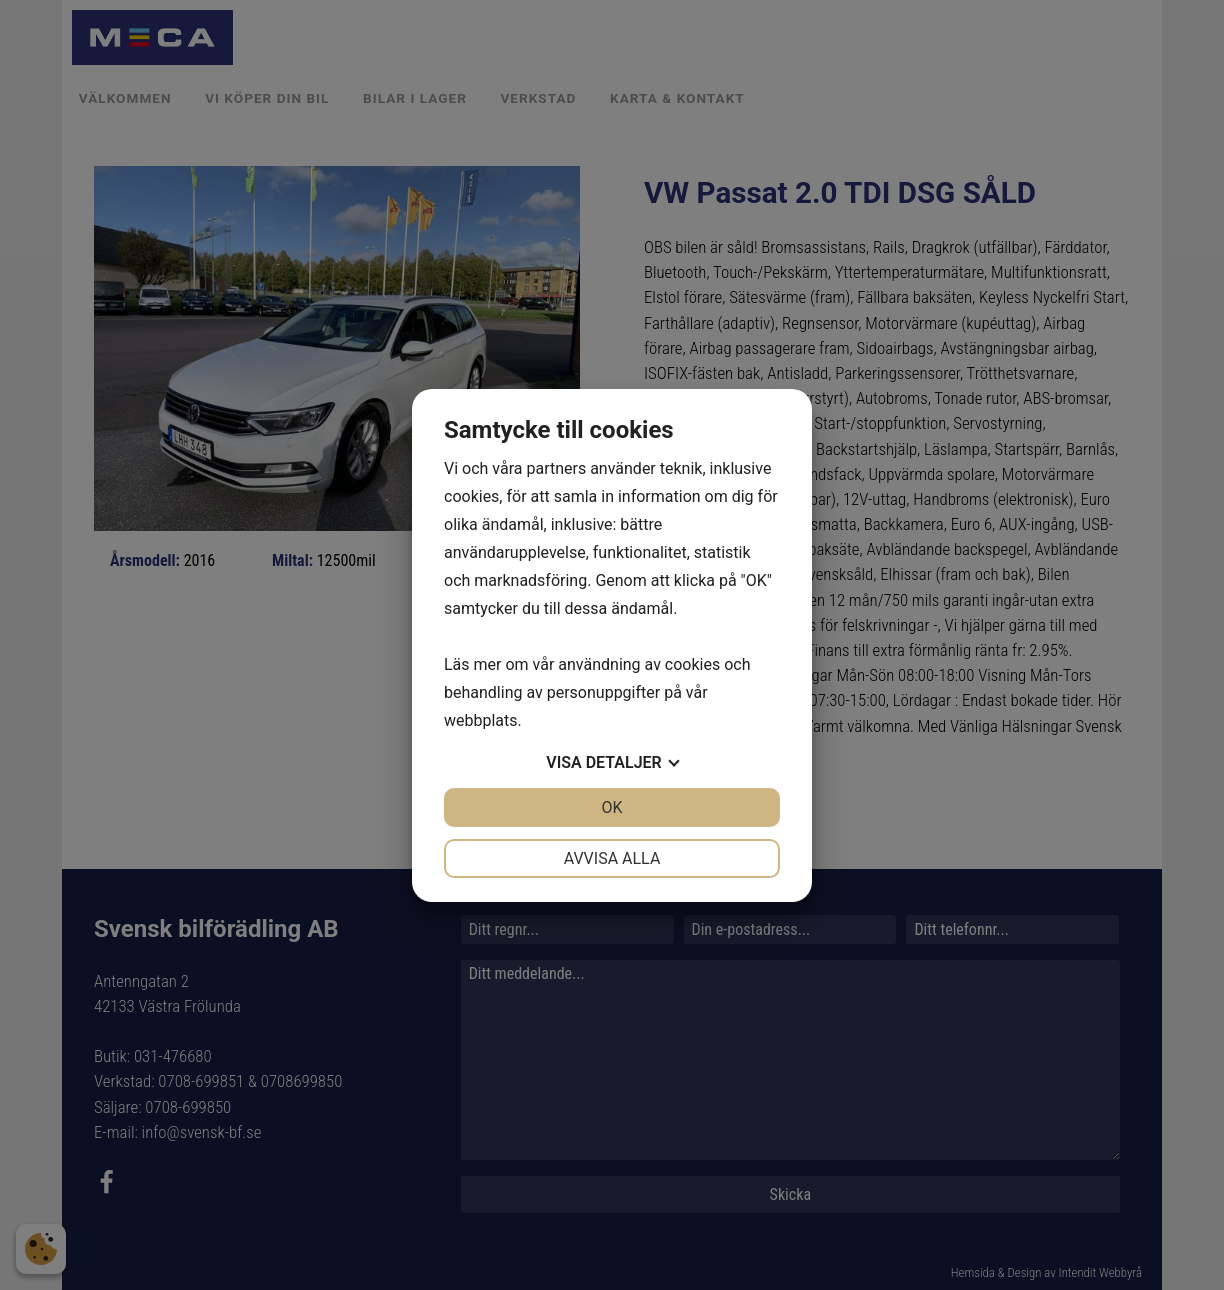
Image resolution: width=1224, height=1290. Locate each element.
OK (611, 807)
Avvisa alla (612, 858)
